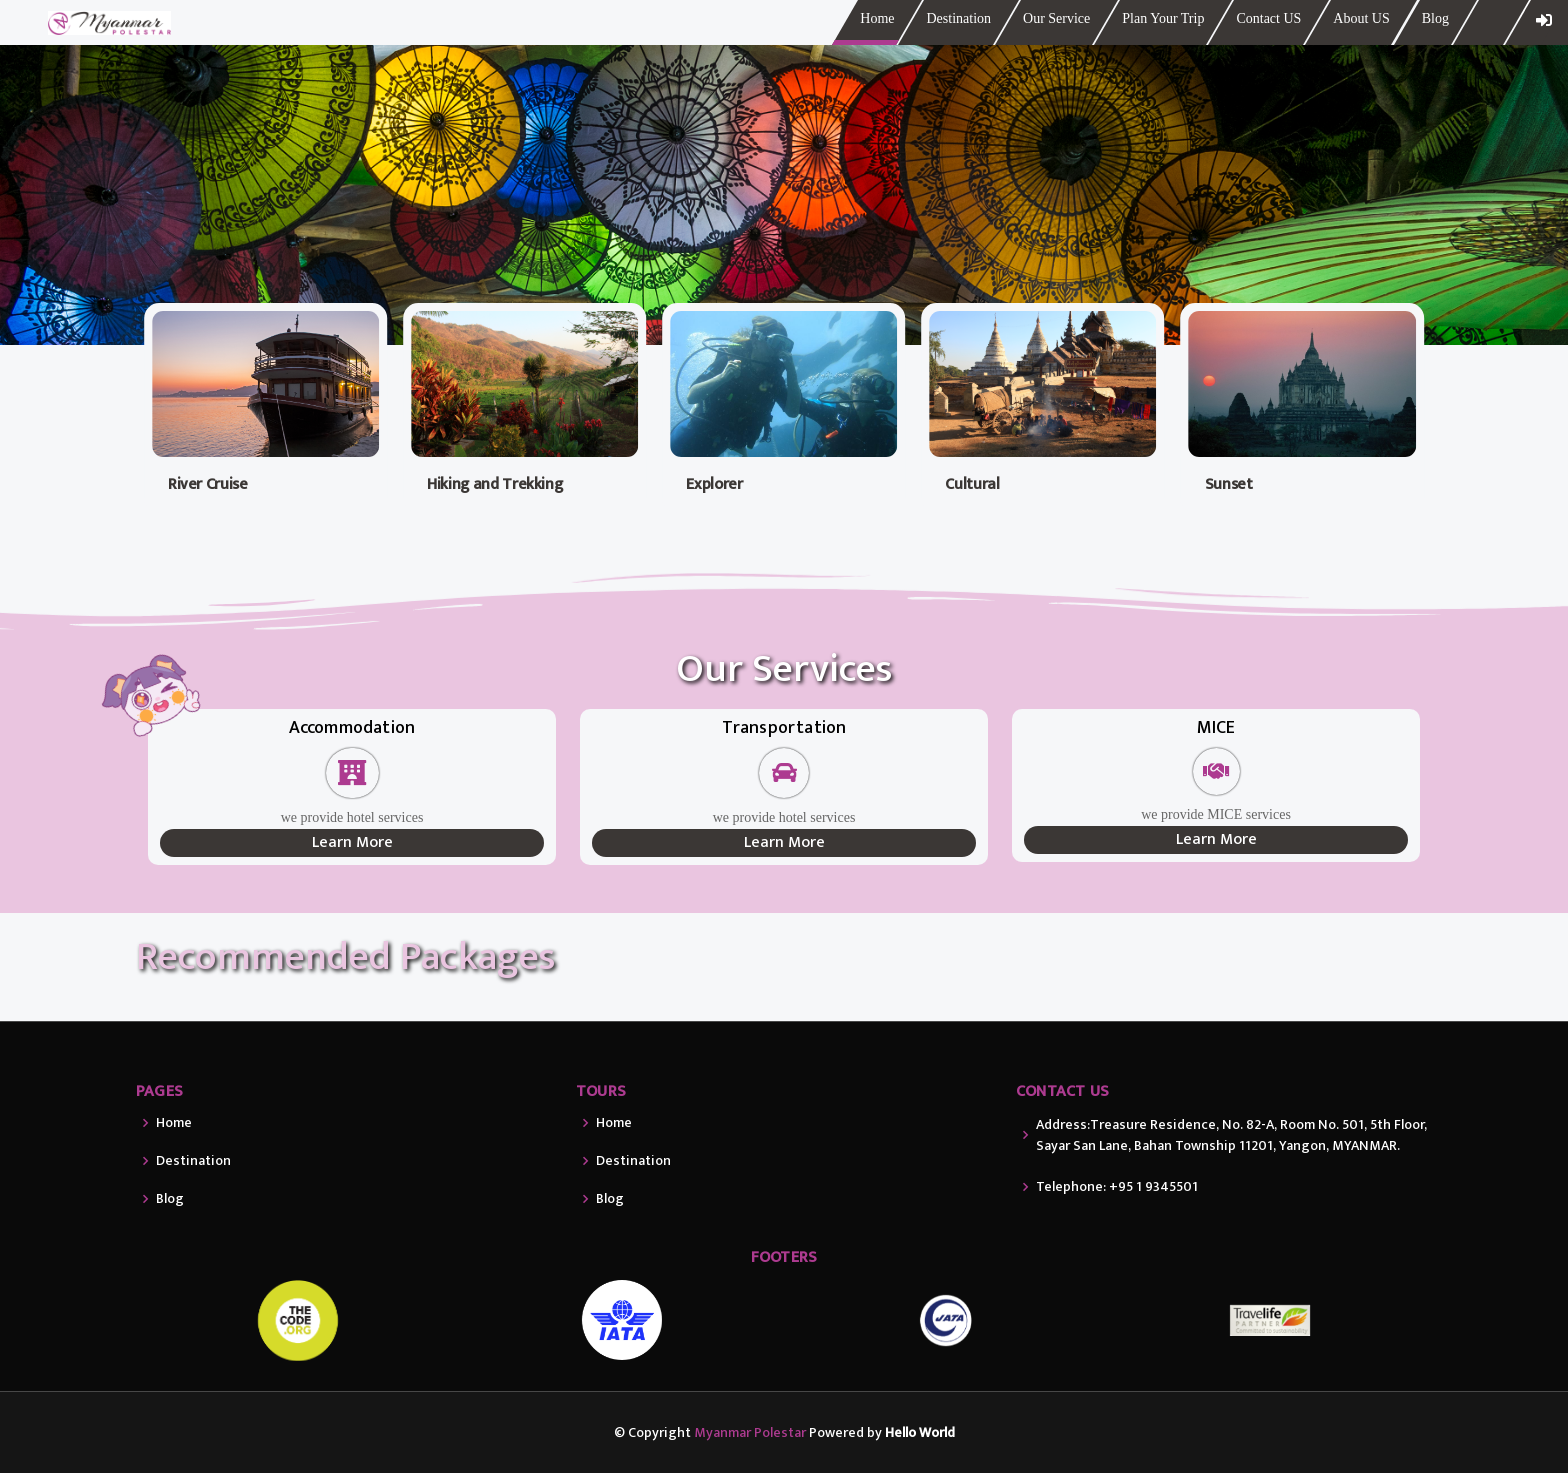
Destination (958, 18)
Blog (1435, 18)
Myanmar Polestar (750, 1432)
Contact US (1268, 18)
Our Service (1056, 18)
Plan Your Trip (1163, 18)
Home (877, 18)
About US (1361, 18)
